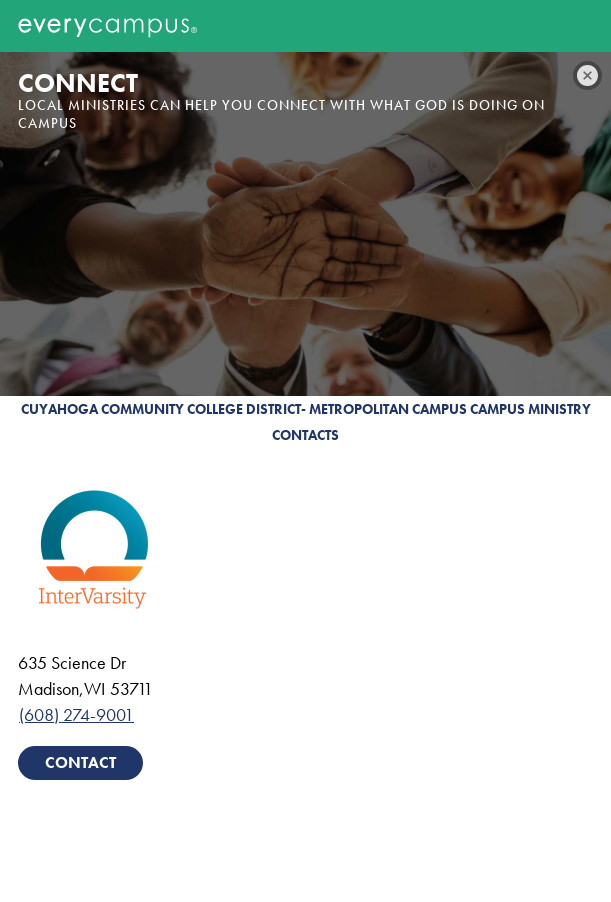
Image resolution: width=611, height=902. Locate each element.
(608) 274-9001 (76, 714)
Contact (80, 762)
